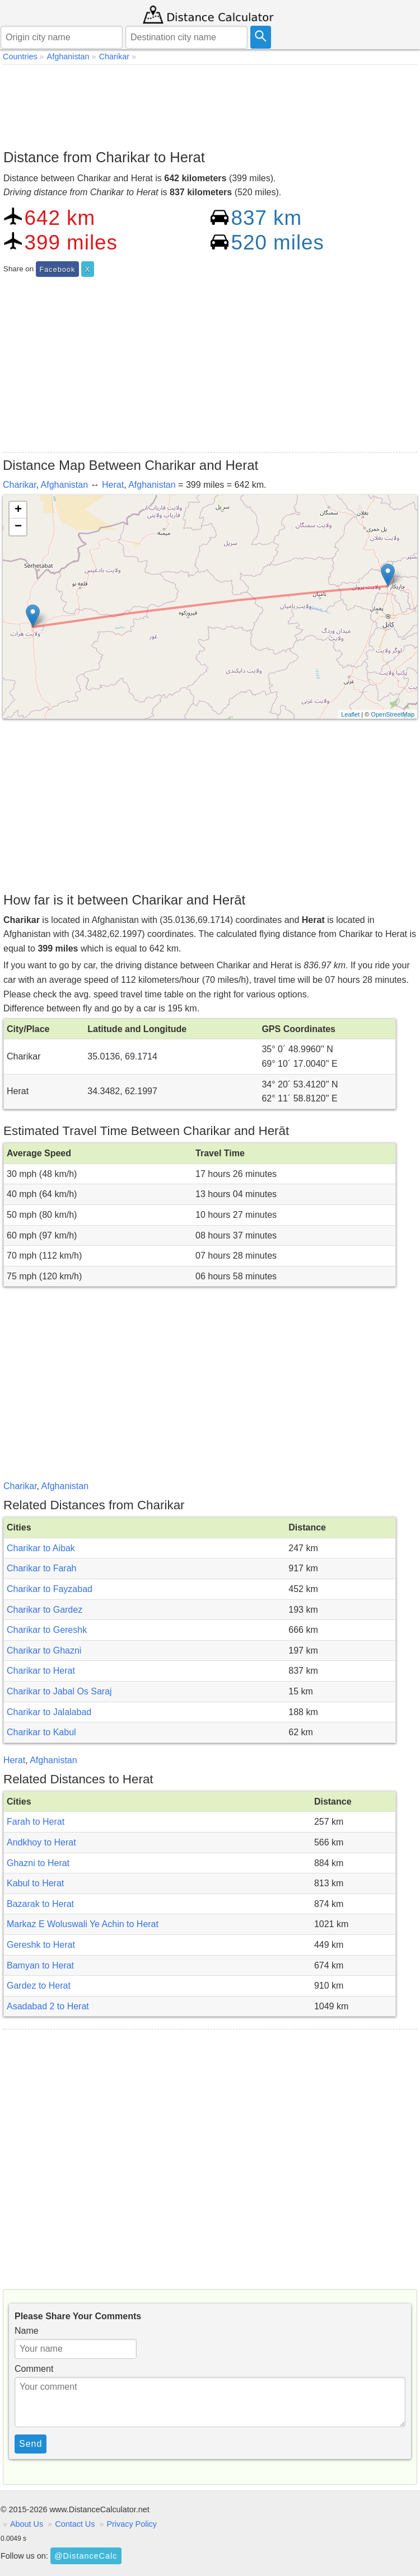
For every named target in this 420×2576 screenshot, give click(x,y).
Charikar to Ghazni (44, 1650)
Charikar (19, 484)
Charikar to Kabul (41, 1732)
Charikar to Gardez (44, 1609)
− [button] (18, 527)
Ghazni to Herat (38, 1863)
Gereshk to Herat (41, 1944)
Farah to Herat (35, 1821)
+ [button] (18, 510)
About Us (26, 2524)
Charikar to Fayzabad (49, 1589)
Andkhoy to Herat (41, 1842)
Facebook (57, 269)
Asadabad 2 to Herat (48, 2006)
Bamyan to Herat (40, 1965)
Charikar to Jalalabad (49, 1712)
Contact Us (75, 2524)
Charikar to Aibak (41, 1548)
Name (27, 2330)
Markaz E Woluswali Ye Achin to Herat (82, 1924)
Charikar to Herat (41, 1670)
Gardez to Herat (39, 1985)
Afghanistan (64, 484)
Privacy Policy (131, 2524)
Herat (113, 484)
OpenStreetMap (392, 714)
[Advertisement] (210, 104)
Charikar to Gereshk (47, 1630)
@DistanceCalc (85, 2555)
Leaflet (350, 714)
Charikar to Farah (42, 1568)
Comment (34, 2369)
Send (30, 2443)
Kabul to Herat (35, 1883)
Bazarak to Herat (40, 1904)
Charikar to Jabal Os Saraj (59, 1691)
